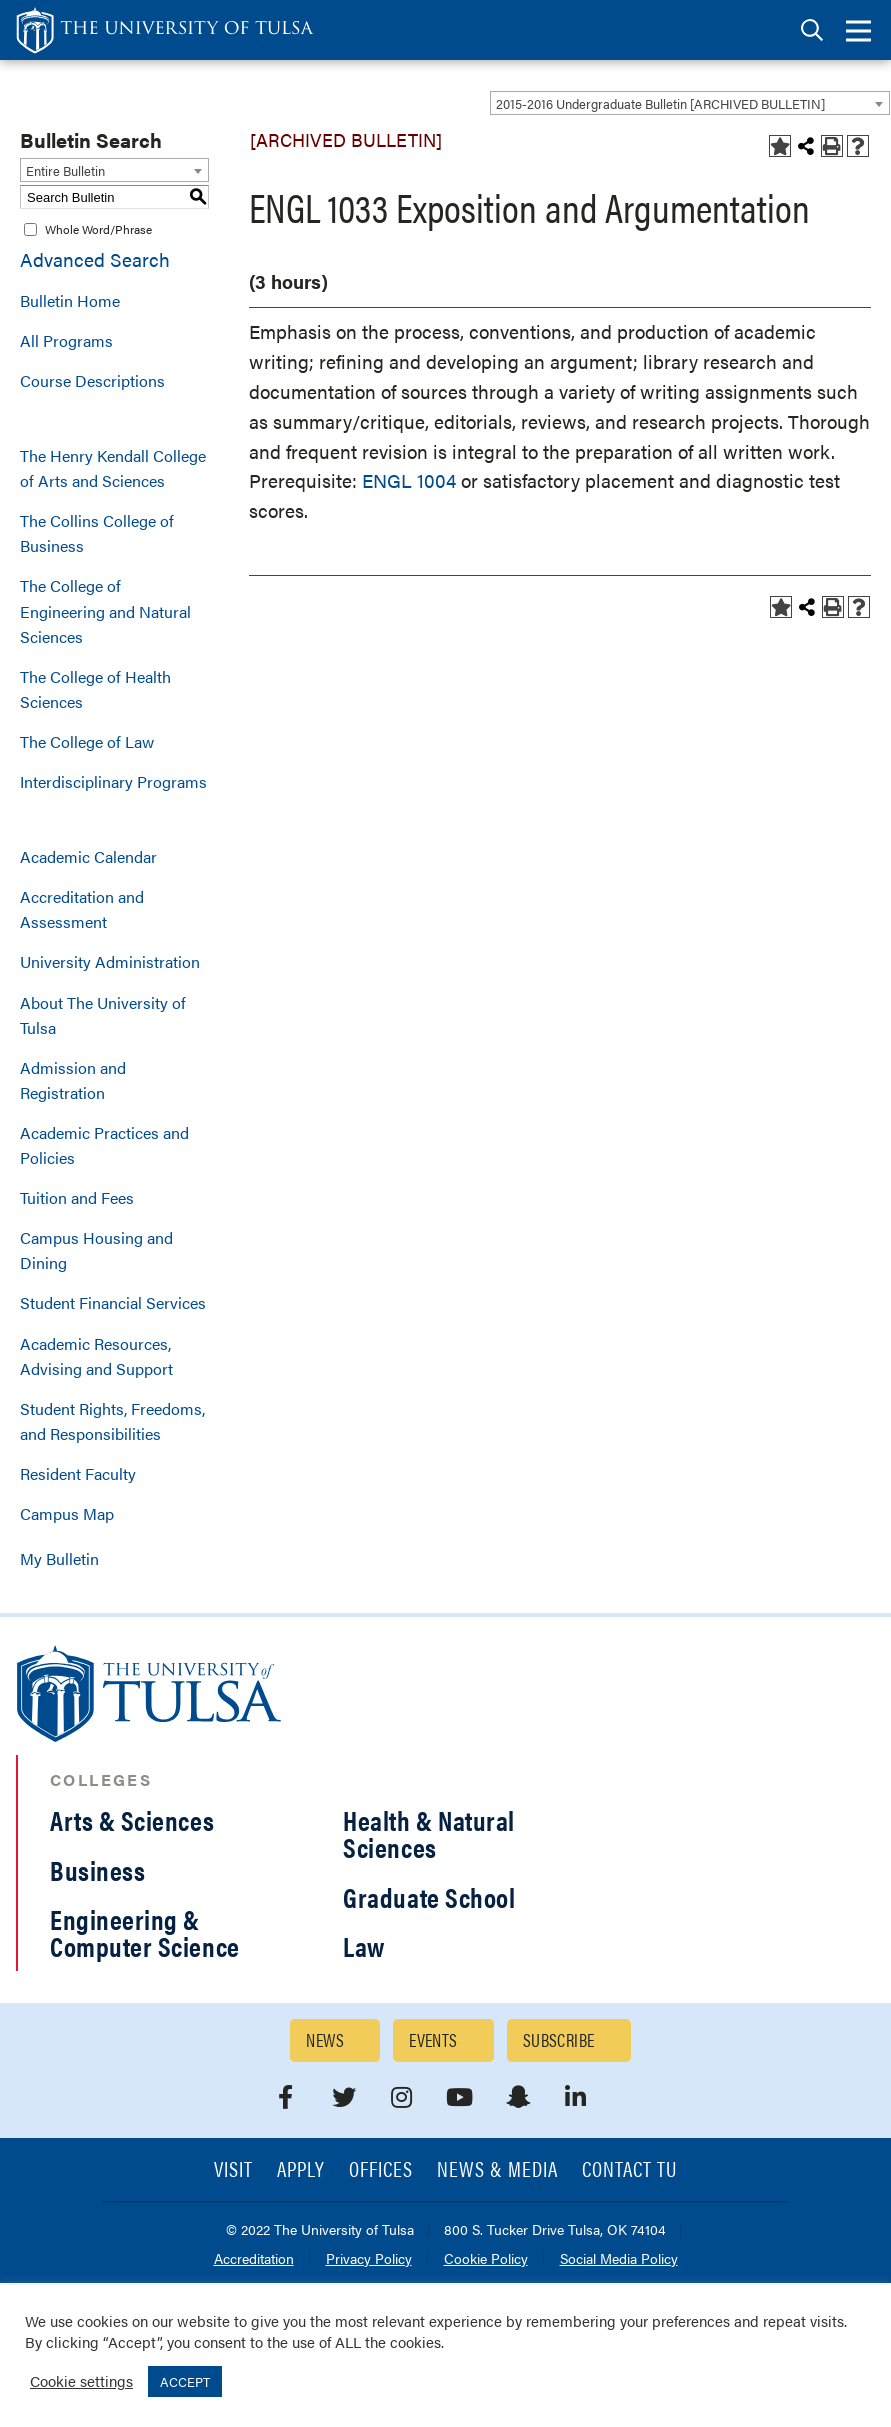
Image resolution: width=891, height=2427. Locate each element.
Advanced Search (95, 259)
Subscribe (559, 2039)
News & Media (497, 2170)
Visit (233, 2170)
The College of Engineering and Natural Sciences (105, 610)
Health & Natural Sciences (429, 1833)
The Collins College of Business (97, 533)
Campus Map (67, 1513)
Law (364, 1946)
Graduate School (429, 1897)
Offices (381, 2170)
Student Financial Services (113, 1302)
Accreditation (254, 2259)
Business (97, 1870)
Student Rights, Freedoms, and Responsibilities (112, 1421)
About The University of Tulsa (103, 1015)
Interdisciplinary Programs (113, 781)
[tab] (812, 30)
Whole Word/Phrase (98, 229)
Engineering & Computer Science (145, 1932)
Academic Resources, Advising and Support (96, 1356)
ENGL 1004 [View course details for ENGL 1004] (409, 480)
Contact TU (630, 2170)
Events (433, 2039)
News (325, 2039)
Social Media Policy (619, 2259)
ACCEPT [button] (185, 2381)
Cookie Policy (486, 2259)
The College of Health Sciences (95, 689)
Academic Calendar (88, 856)
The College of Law (87, 741)
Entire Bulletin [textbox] (65, 170)
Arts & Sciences (132, 1820)
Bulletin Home (70, 300)
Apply (301, 2170)
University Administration (110, 961)
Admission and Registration (73, 1080)
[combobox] (690, 103)
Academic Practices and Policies (104, 1145)
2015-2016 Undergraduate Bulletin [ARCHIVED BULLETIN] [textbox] (660, 103)
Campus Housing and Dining (96, 1250)
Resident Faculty (78, 1473)
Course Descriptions (92, 380)
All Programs (66, 340)
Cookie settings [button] (81, 2380)
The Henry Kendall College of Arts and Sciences (113, 468)
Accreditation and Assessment (82, 909)
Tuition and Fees (77, 1197)
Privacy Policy (369, 2259)
